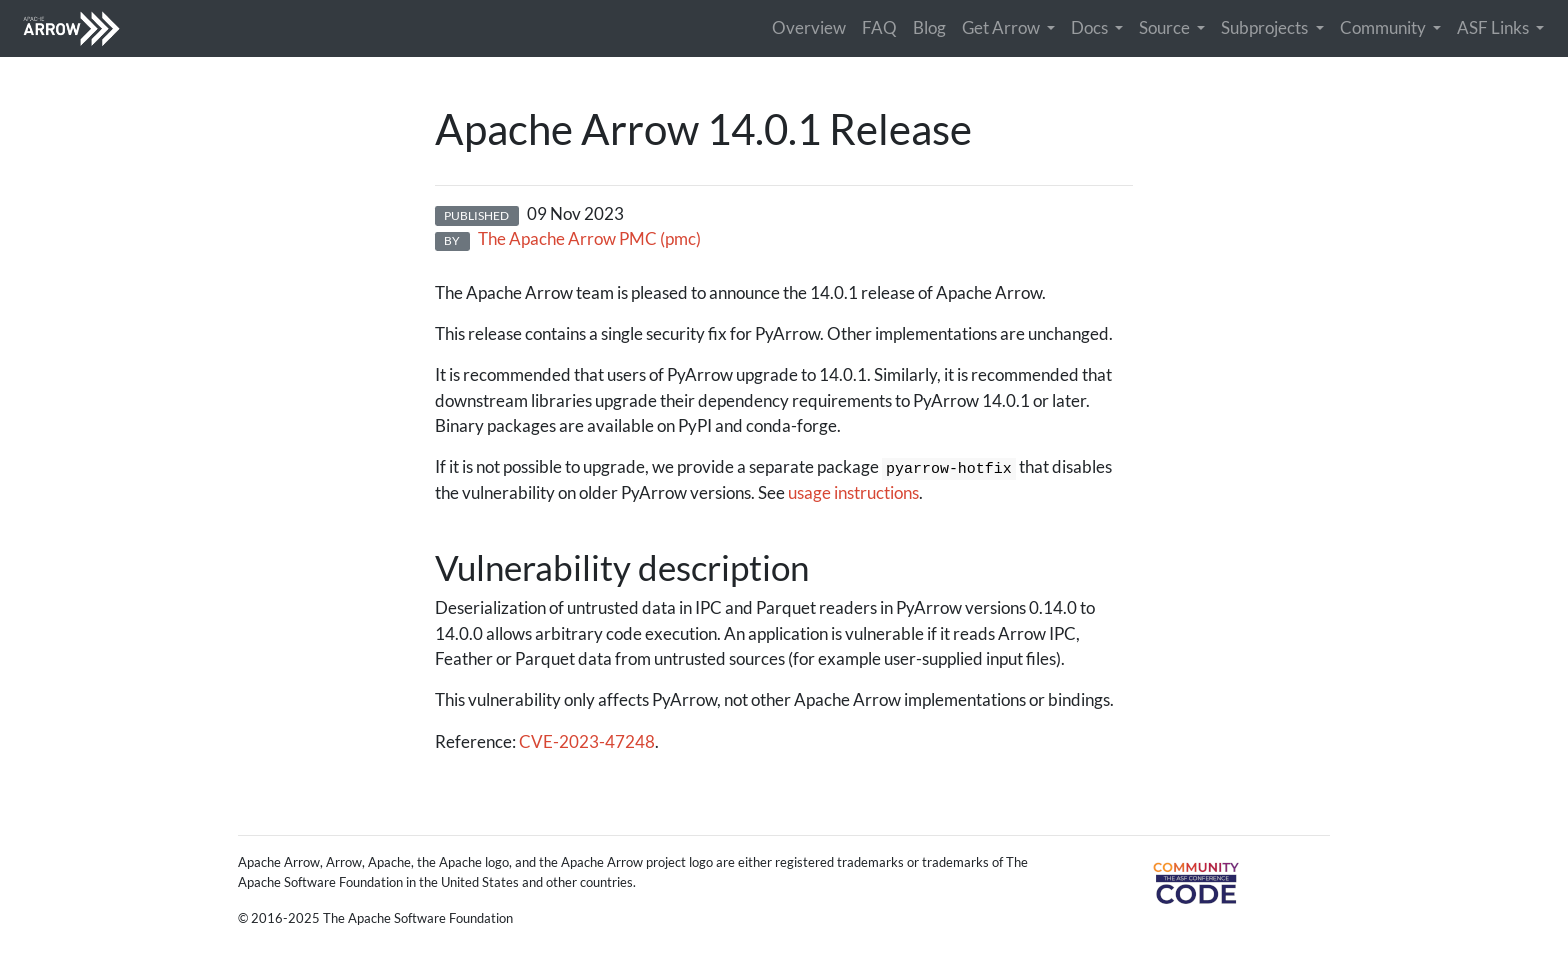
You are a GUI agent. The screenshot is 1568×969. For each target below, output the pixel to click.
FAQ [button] (879, 28)
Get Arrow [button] (1002, 28)
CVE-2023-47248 (587, 742)
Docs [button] (1091, 28)
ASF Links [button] (1494, 28)
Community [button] (1384, 28)
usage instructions (853, 493)
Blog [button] (929, 28)
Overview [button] (809, 28)
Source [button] (1166, 28)
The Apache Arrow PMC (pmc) (589, 239)
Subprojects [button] (1266, 28)
